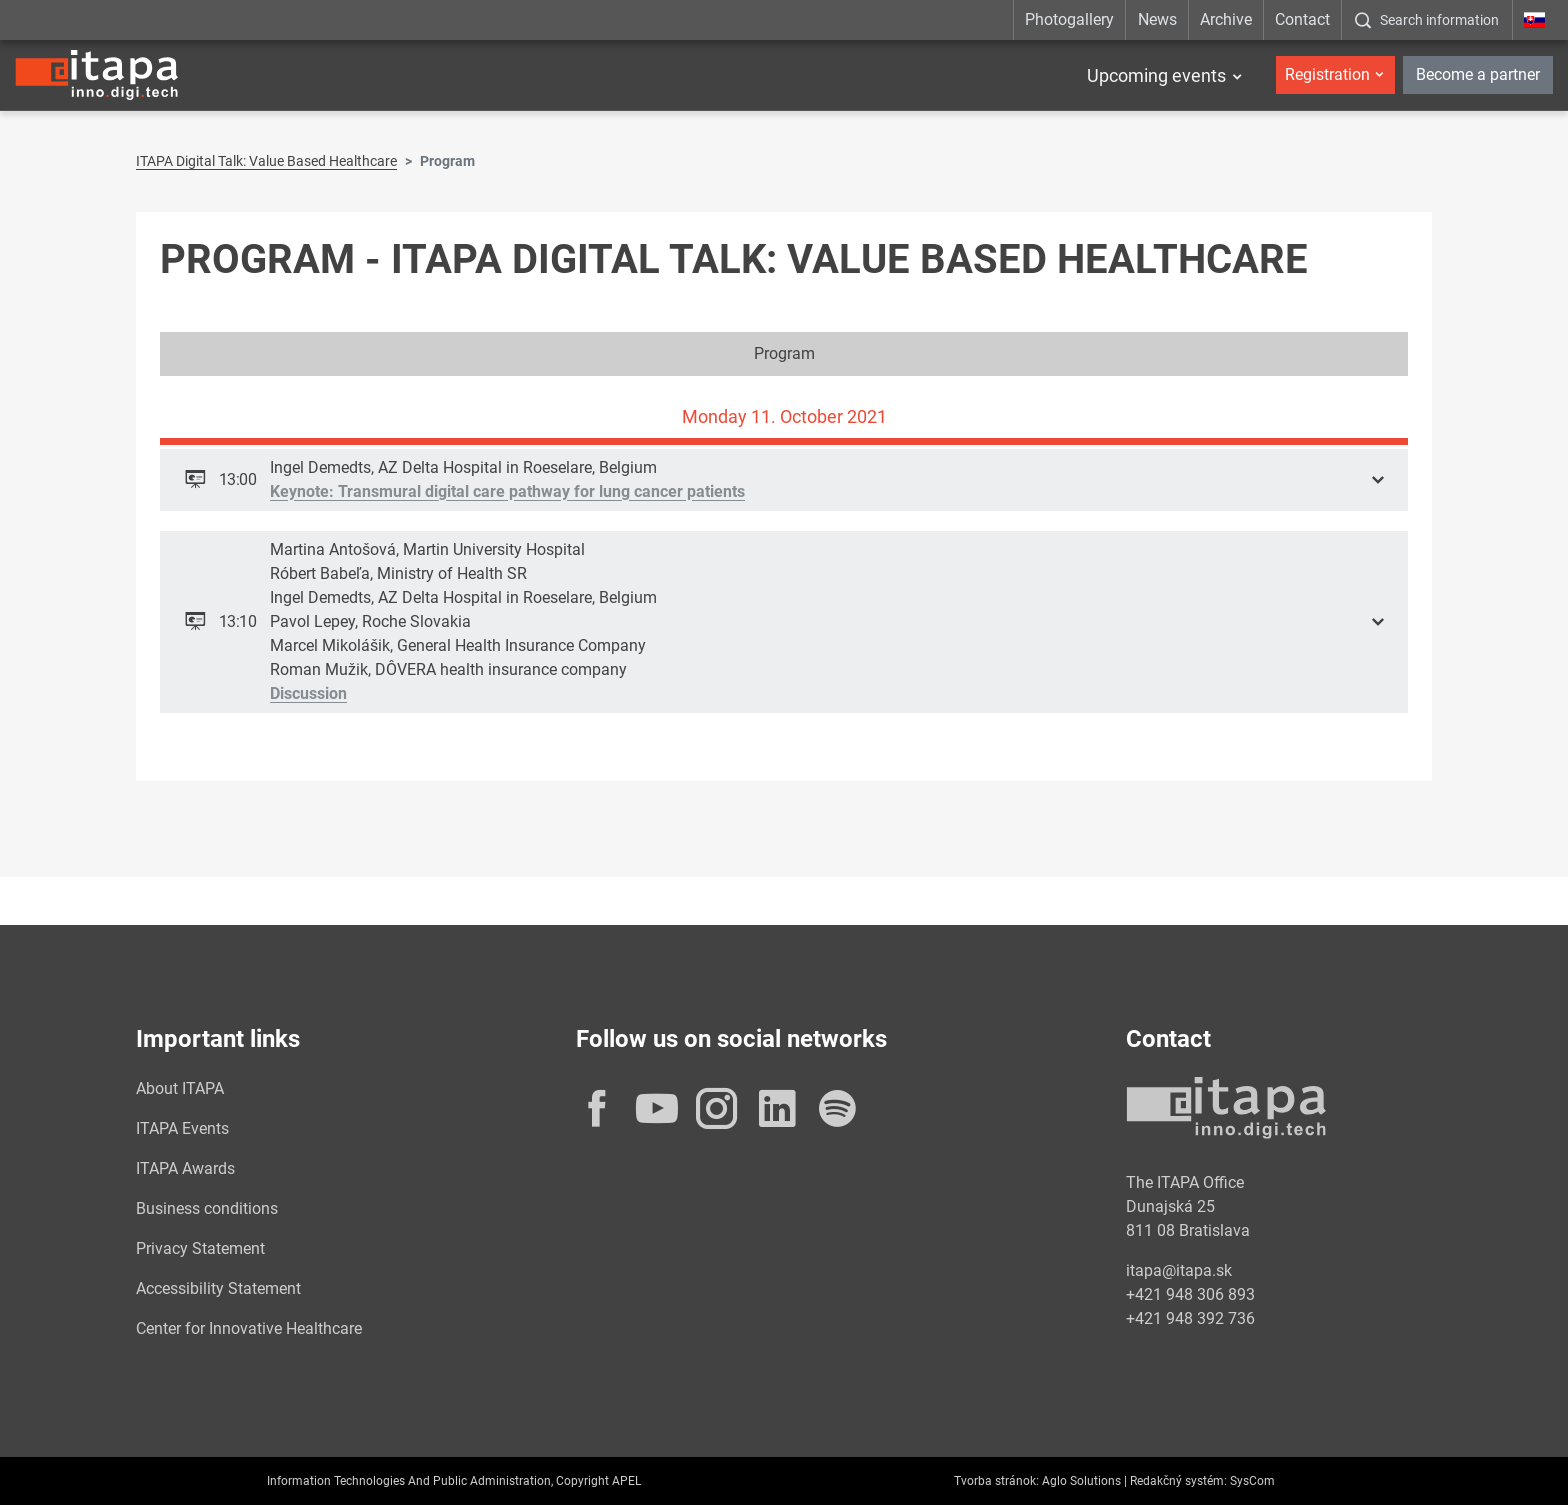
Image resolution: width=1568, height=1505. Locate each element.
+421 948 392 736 (1190, 1318)
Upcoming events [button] (1156, 75)
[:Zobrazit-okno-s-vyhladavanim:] (1426, 20)
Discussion (308, 693)
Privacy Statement (200, 1248)
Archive (1226, 19)
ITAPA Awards (185, 1168)
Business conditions (207, 1208)
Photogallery (1069, 19)
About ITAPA (180, 1088)
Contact (1302, 19)
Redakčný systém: (1178, 1481)
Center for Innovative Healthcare (249, 1328)
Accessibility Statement (218, 1288)
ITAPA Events (182, 1128)
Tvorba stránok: (996, 1481)
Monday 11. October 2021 (784, 416)
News (1157, 19)
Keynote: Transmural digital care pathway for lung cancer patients (507, 491)
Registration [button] (1327, 74)
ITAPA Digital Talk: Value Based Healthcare (266, 161)
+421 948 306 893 (1190, 1294)
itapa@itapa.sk (1179, 1270)
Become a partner (1478, 74)
